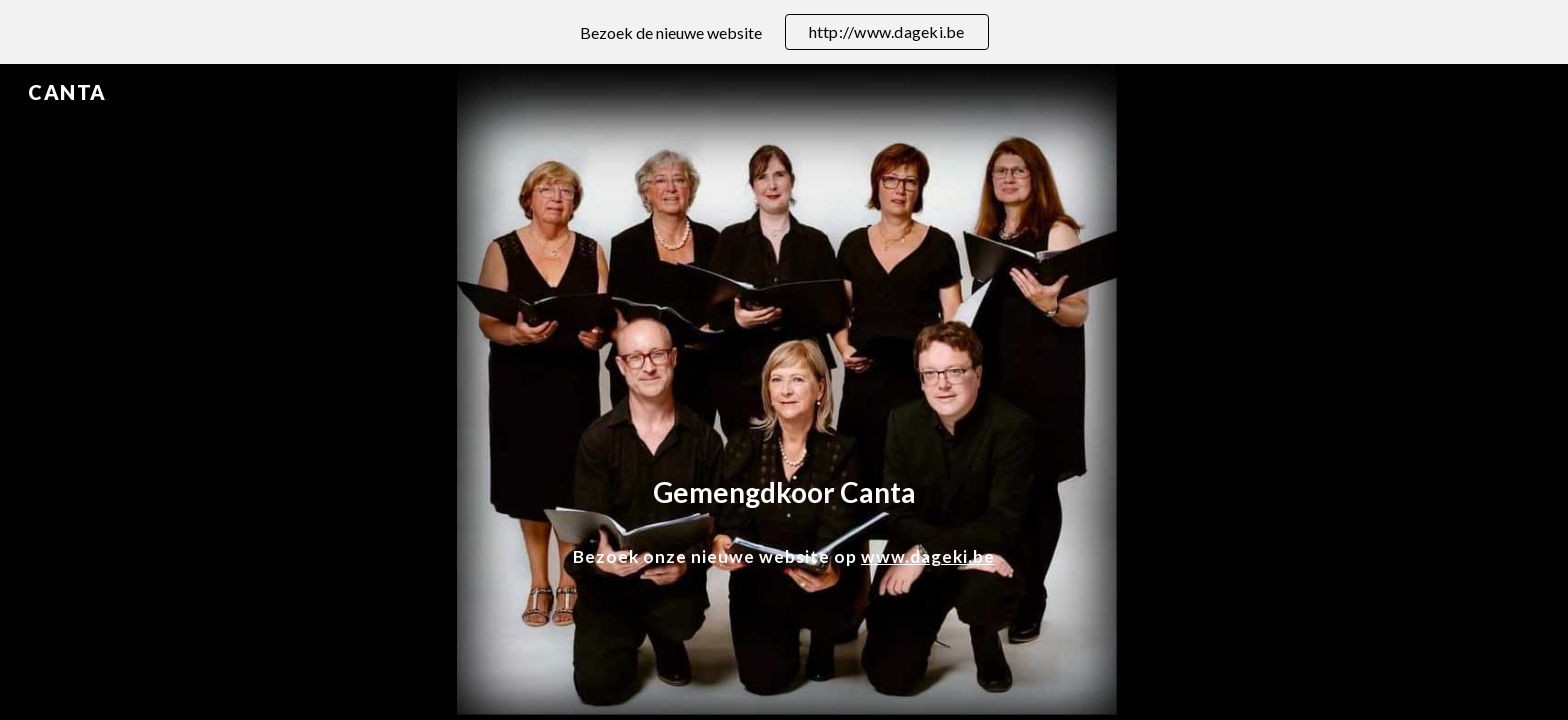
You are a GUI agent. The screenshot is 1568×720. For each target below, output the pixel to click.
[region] (784, 32)
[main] (784, 493)
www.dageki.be (928, 556)
